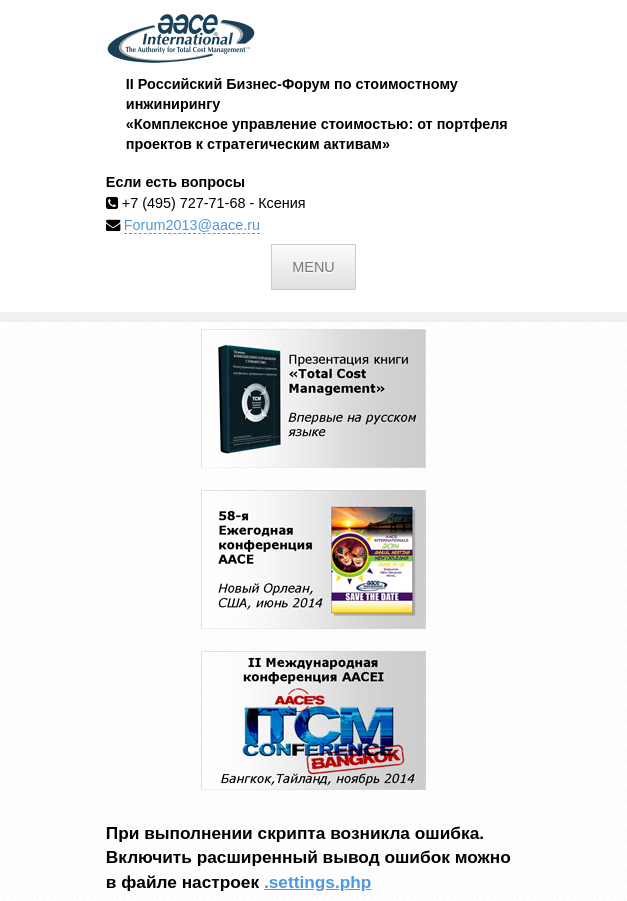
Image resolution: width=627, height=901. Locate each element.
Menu (313, 267)
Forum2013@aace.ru (192, 225)
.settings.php (317, 882)
